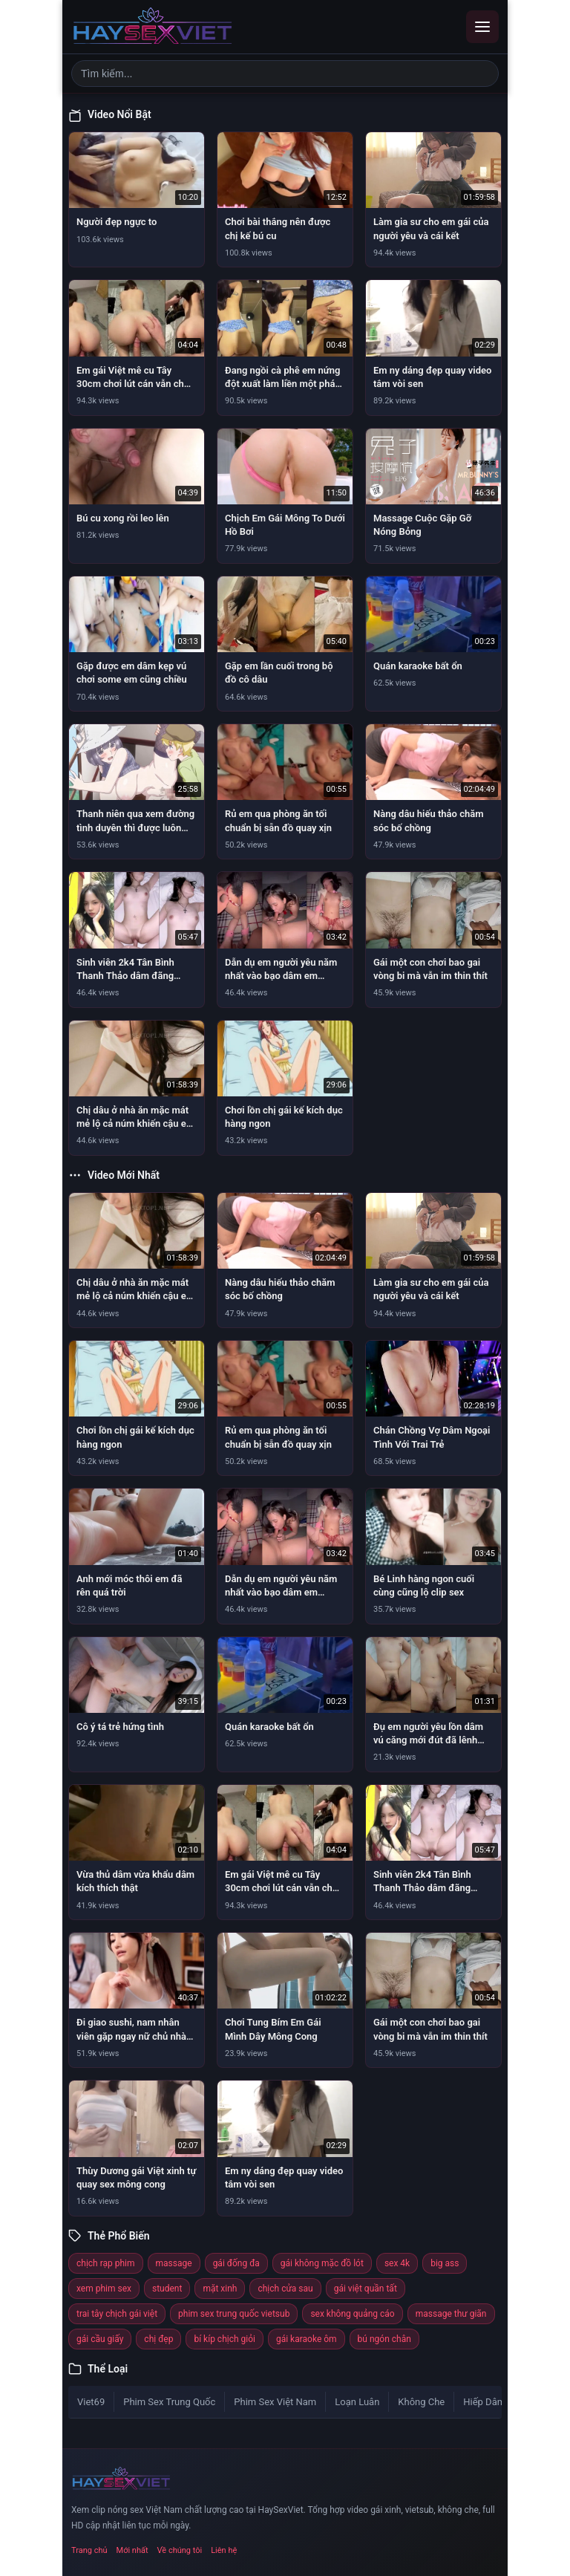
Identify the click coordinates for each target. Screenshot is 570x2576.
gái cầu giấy (99, 2339)
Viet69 (91, 2401)
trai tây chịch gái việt (116, 2314)
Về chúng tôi (180, 2550)
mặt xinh (220, 2288)
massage (174, 2263)
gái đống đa (236, 2263)
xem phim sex (103, 2288)
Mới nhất (132, 2550)
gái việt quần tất (365, 2288)
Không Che (421, 2401)
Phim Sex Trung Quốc (169, 2401)
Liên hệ (224, 2550)
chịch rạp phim (105, 2263)
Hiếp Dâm (484, 2401)
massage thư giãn (451, 2314)
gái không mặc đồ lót (322, 2263)
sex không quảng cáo (352, 2314)
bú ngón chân (384, 2339)
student (167, 2288)
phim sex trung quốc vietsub (233, 2314)
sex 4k (397, 2263)
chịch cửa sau (285, 2288)
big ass (444, 2263)
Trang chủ (89, 2550)
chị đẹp (158, 2339)
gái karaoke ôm (306, 2339)
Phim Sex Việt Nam (275, 2401)
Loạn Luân (357, 2401)
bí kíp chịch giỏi (224, 2339)
